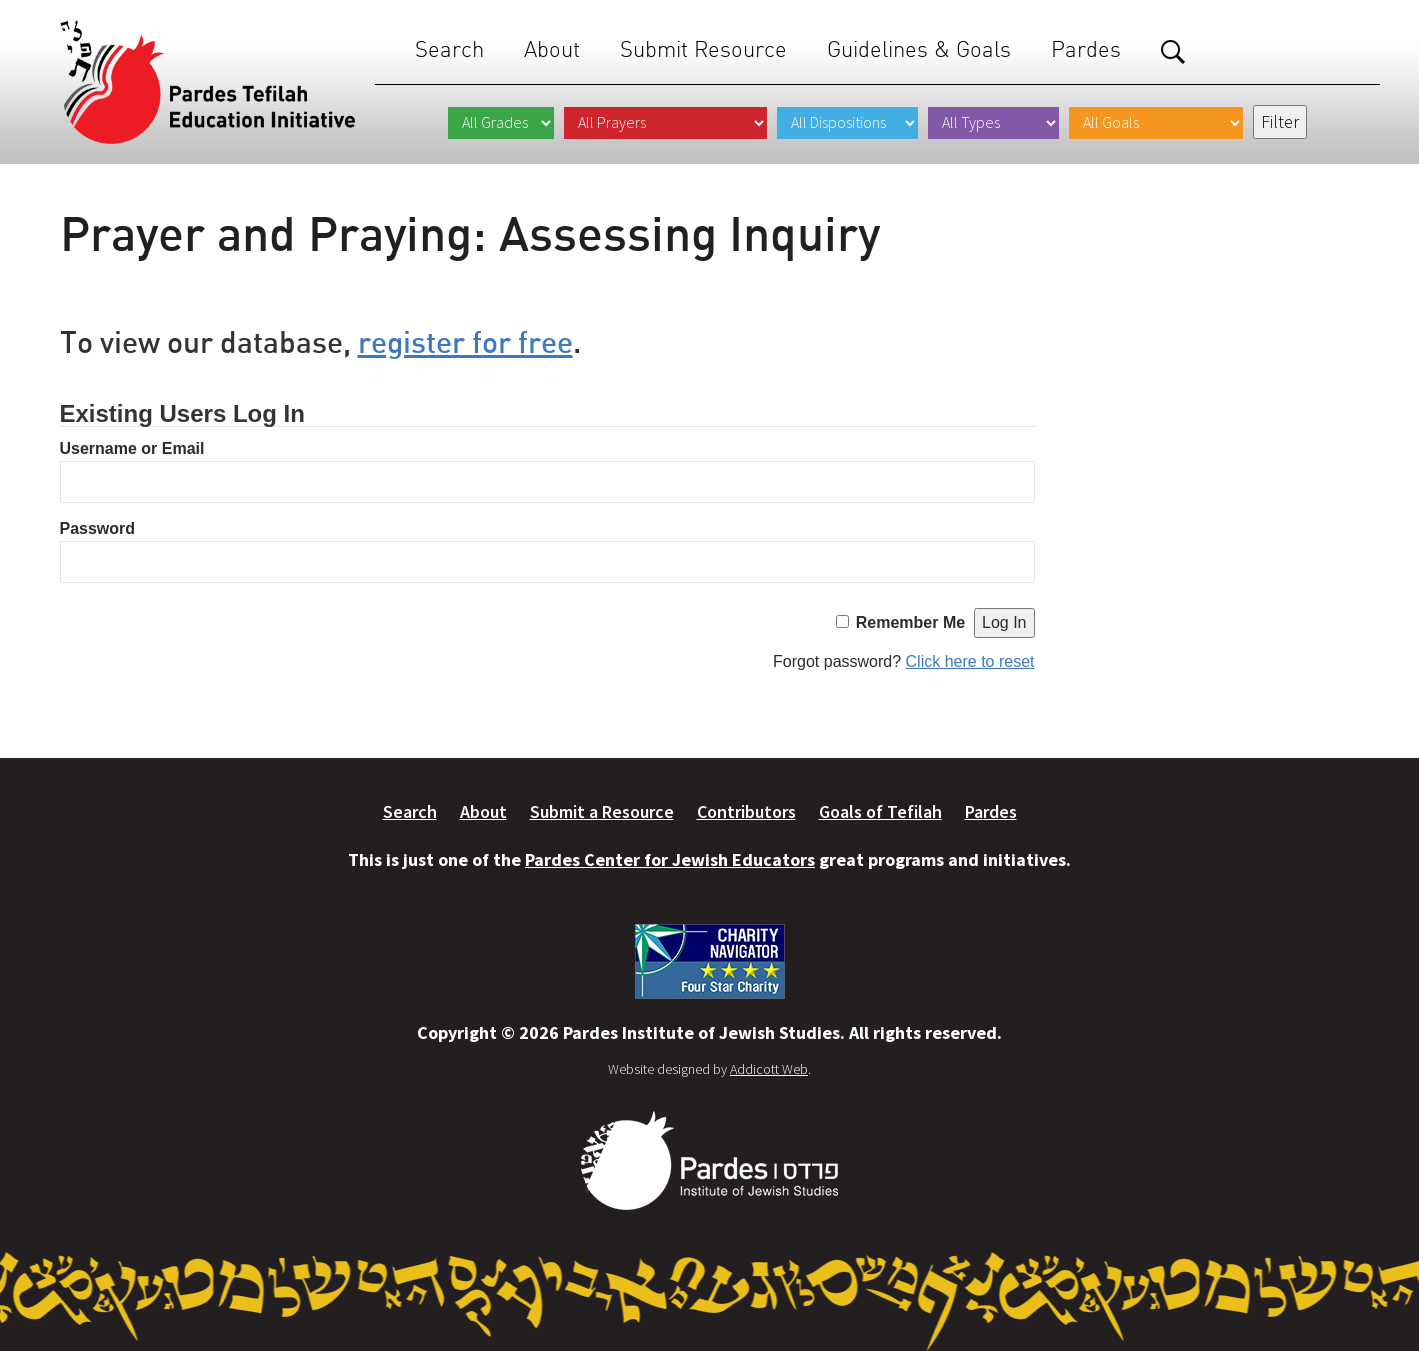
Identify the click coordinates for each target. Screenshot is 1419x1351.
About (552, 49)
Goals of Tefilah (880, 811)
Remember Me (910, 622)
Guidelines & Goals (919, 49)
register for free (465, 341)
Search (449, 49)
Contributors (746, 811)
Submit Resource (703, 49)
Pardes (1086, 49)
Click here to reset (970, 661)
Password (98, 528)
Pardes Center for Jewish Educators (670, 859)
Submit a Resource (602, 811)
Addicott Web (769, 1069)
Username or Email (132, 448)
